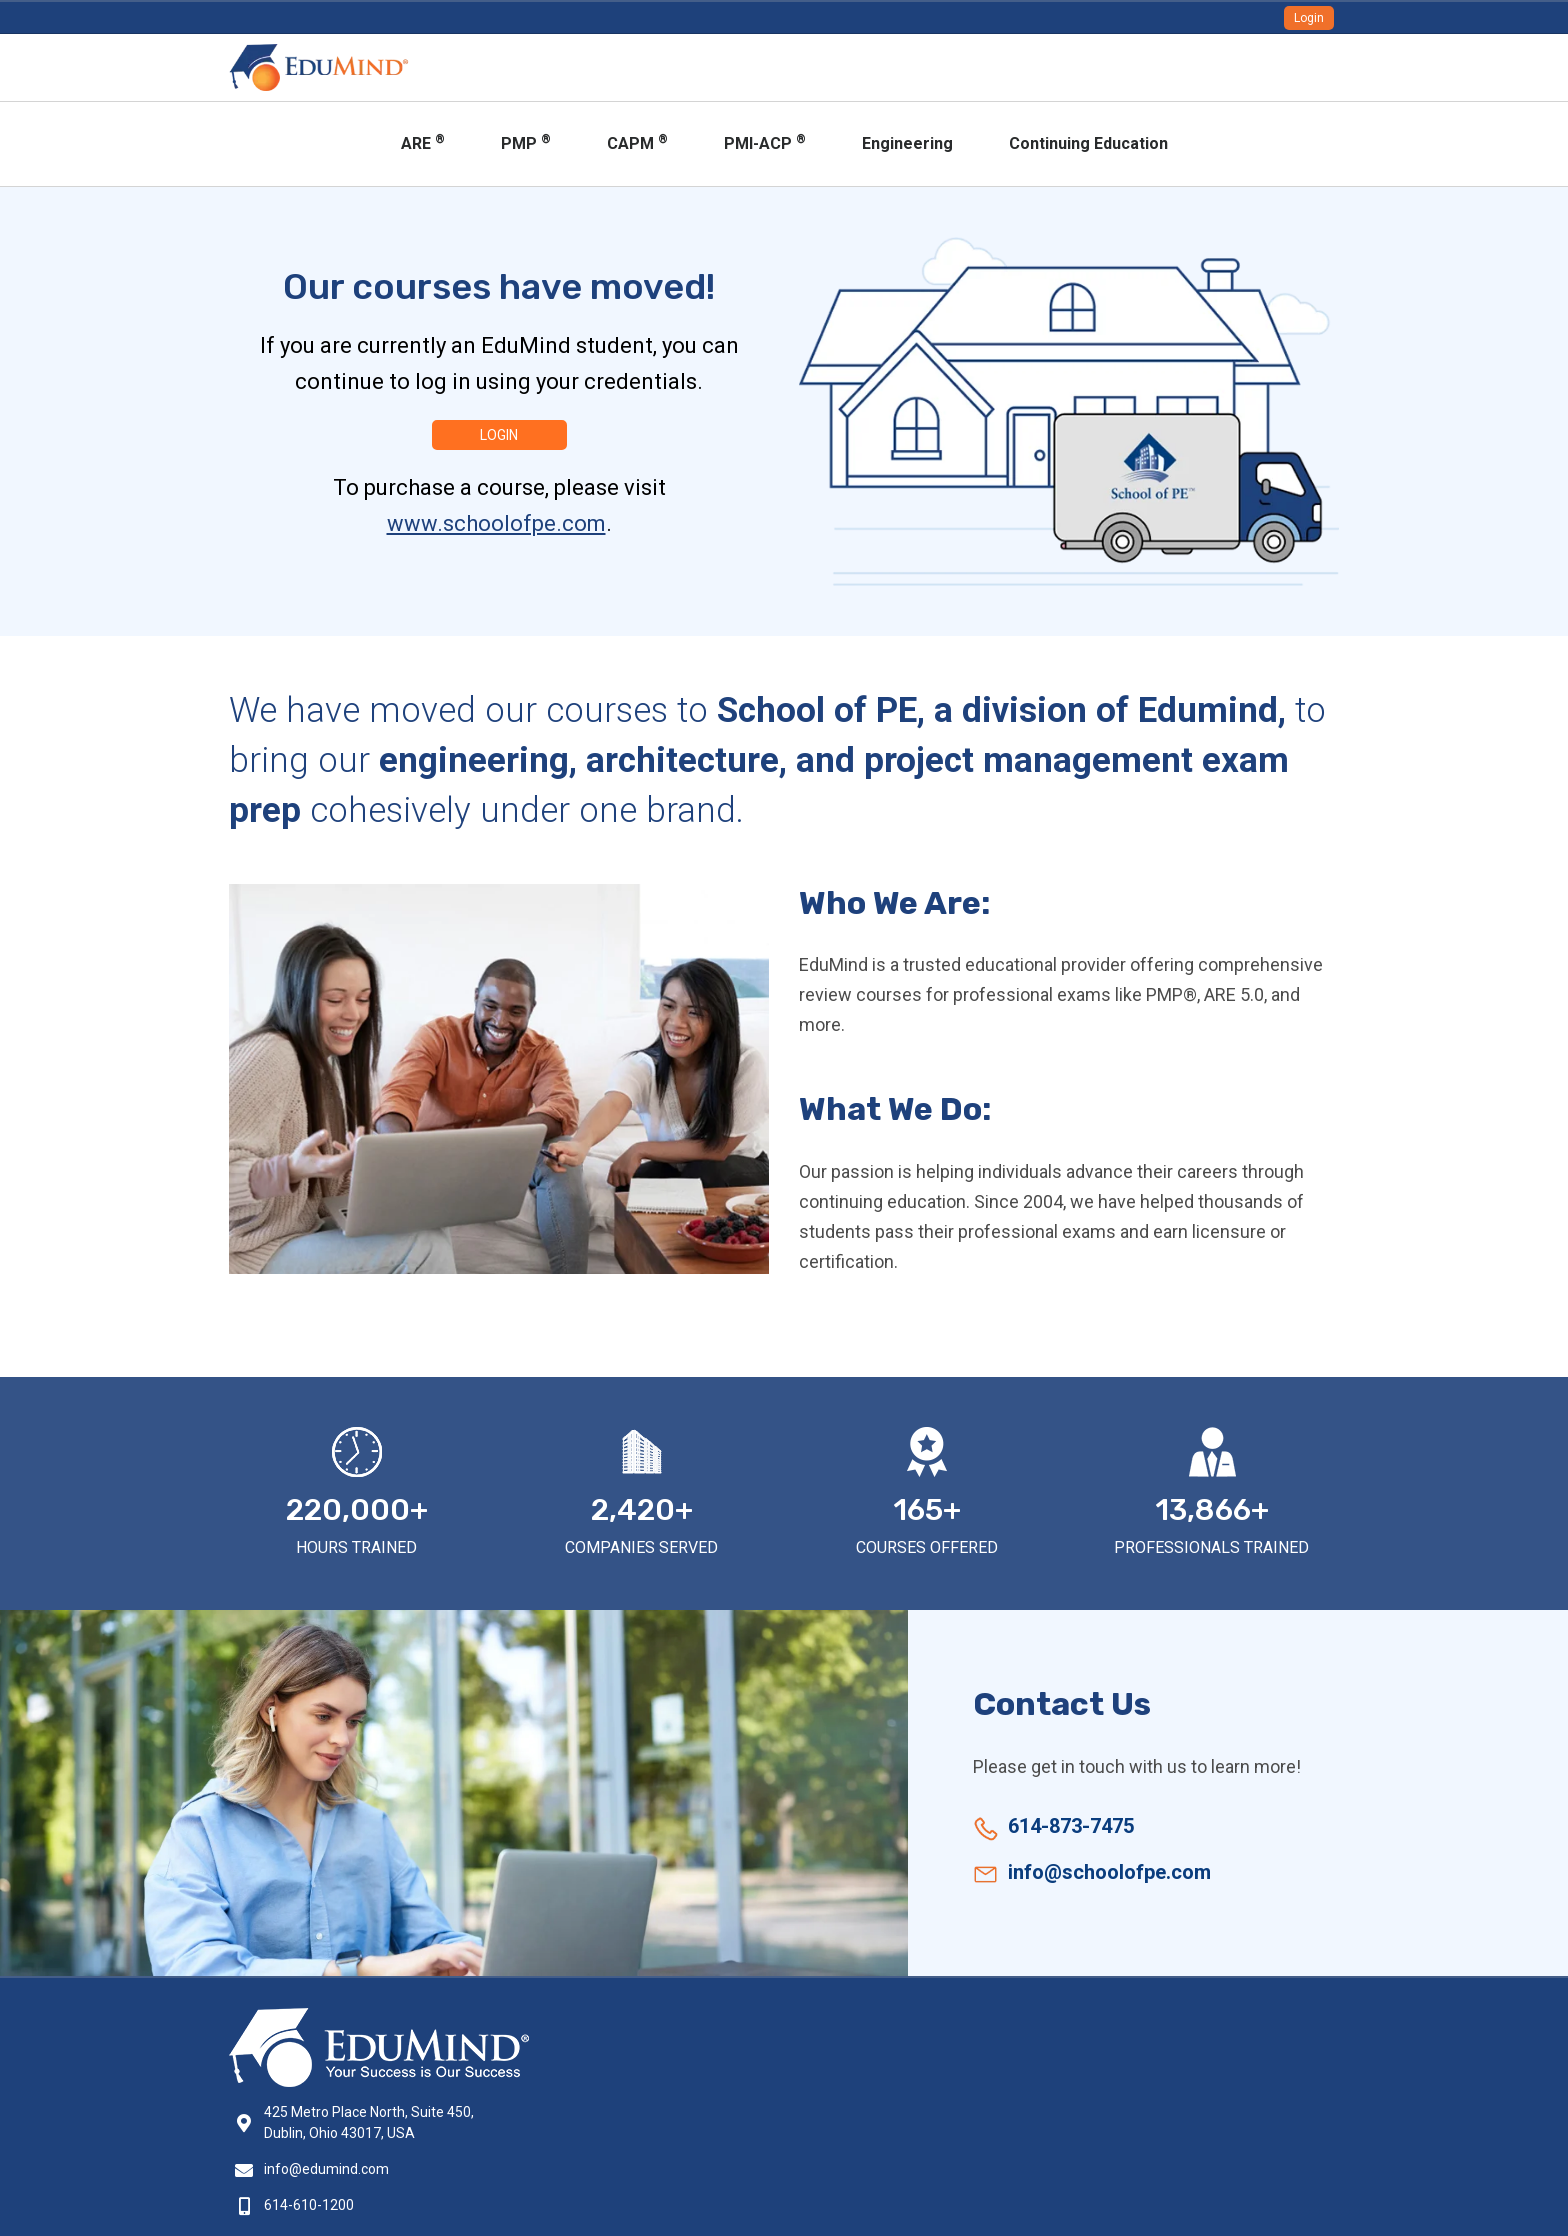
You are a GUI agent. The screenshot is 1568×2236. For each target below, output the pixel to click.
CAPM (637, 142)
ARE (423, 142)
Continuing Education (1088, 143)
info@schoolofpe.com (1109, 1872)
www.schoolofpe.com (496, 523)
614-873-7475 (1071, 1826)
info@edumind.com (326, 2169)
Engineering (907, 143)
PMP (526, 142)
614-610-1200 (309, 2205)
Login (1309, 18)
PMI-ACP (765, 142)
